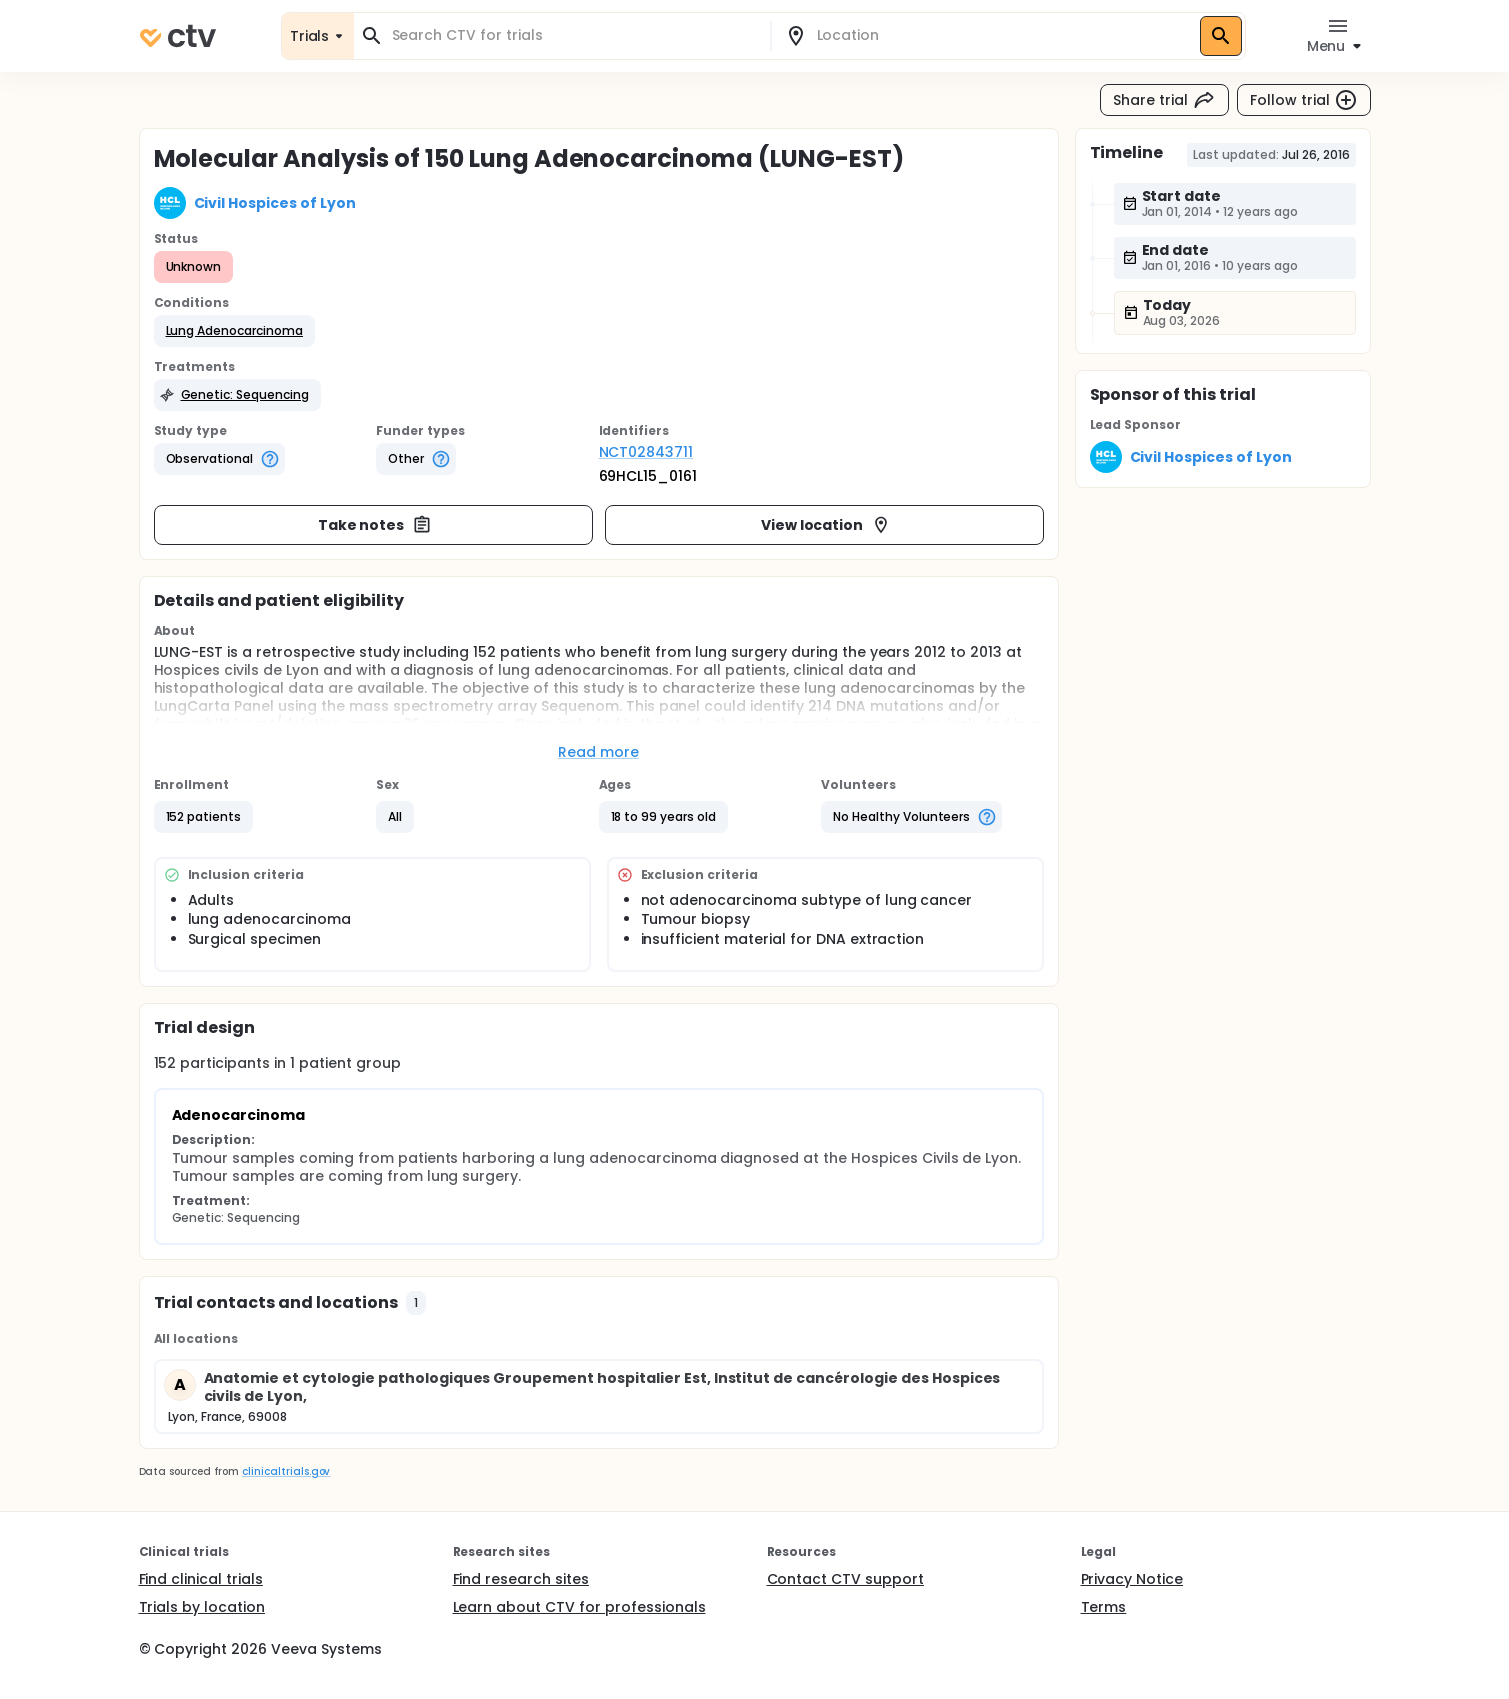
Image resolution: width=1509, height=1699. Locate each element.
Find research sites (521, 1579)
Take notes (375, 525)
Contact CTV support (845, 1579)
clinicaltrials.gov (286, 1471)
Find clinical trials (201, 1579)
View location (826, 525)
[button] (234, 331)
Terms (1104, 1607)
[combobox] (574, 35)
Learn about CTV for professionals (579, 1607)
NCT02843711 (646, 452)
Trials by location (202, 1607)
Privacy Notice (1132, 1579)
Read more (598, 752)
